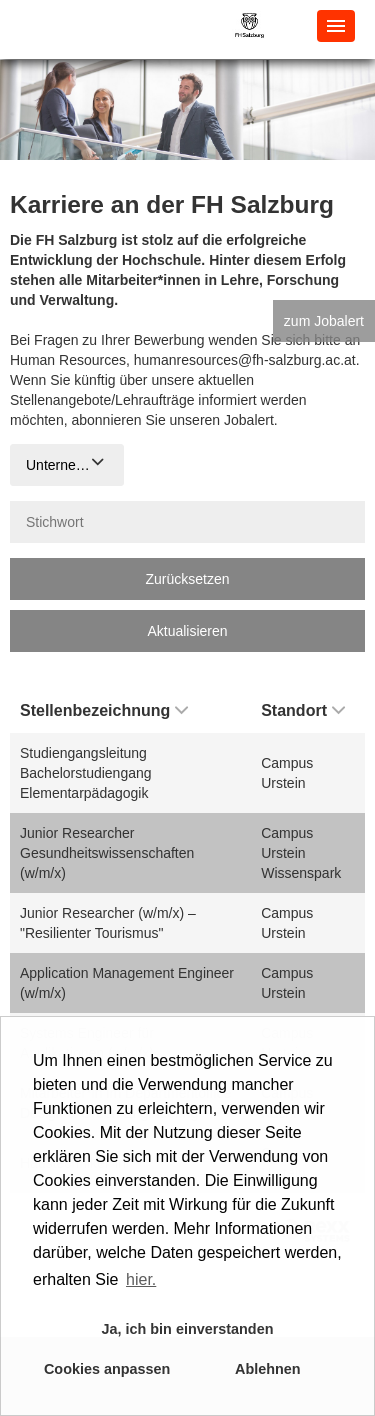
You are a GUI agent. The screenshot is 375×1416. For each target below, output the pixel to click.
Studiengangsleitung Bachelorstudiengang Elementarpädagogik (86, 773)
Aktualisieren (187, 631)
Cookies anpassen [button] (107, 1369)
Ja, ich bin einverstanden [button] (188, 1329)
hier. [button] (141, 1279)
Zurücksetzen (187, 579)
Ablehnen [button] (268, 1369)
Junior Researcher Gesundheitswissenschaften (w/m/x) (107, 853)
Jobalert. (251, 420)
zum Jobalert (324, 321)
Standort (303, 710)
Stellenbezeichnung (104, 710)
